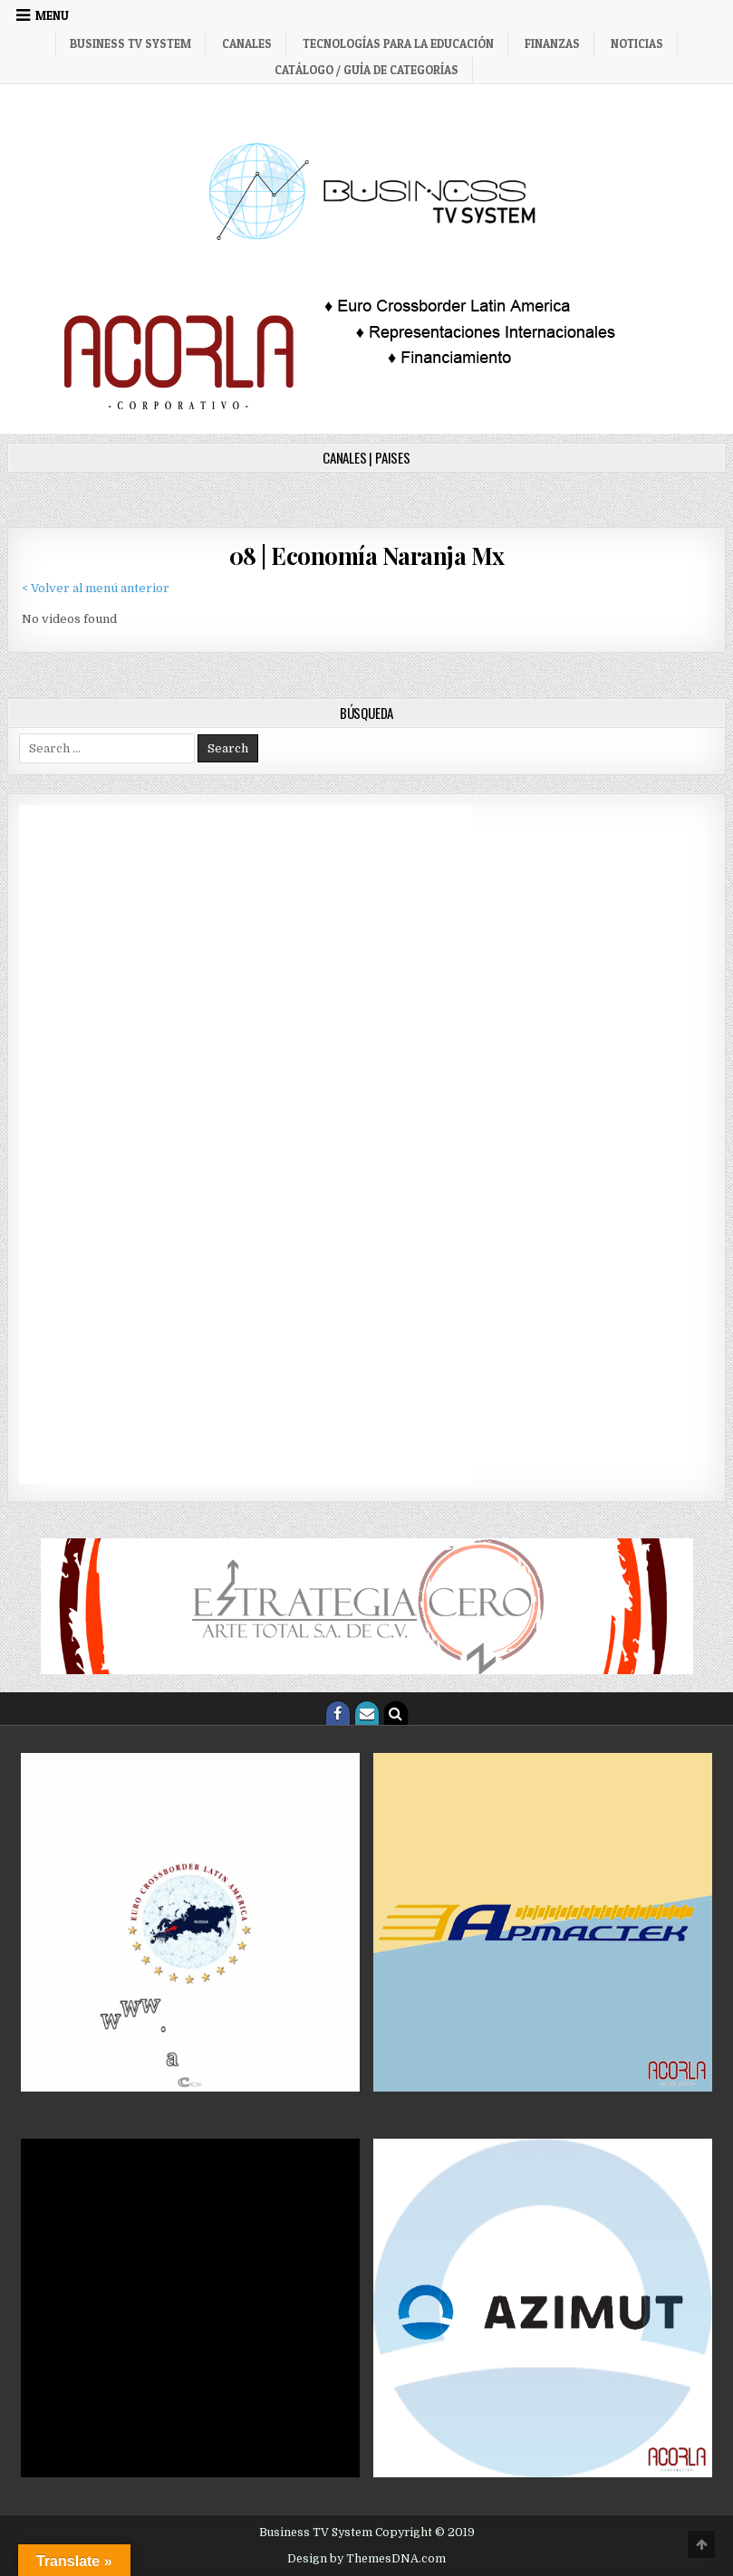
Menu (52, 15)
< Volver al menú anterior (95, 588)
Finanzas (552, 43)
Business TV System (130, 43)
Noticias (637, 43)
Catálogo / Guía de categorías (366, 69)
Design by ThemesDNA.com (366, 2558)
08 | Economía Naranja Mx (367, 555)
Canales (247, 43)
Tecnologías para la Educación (398, 43)
